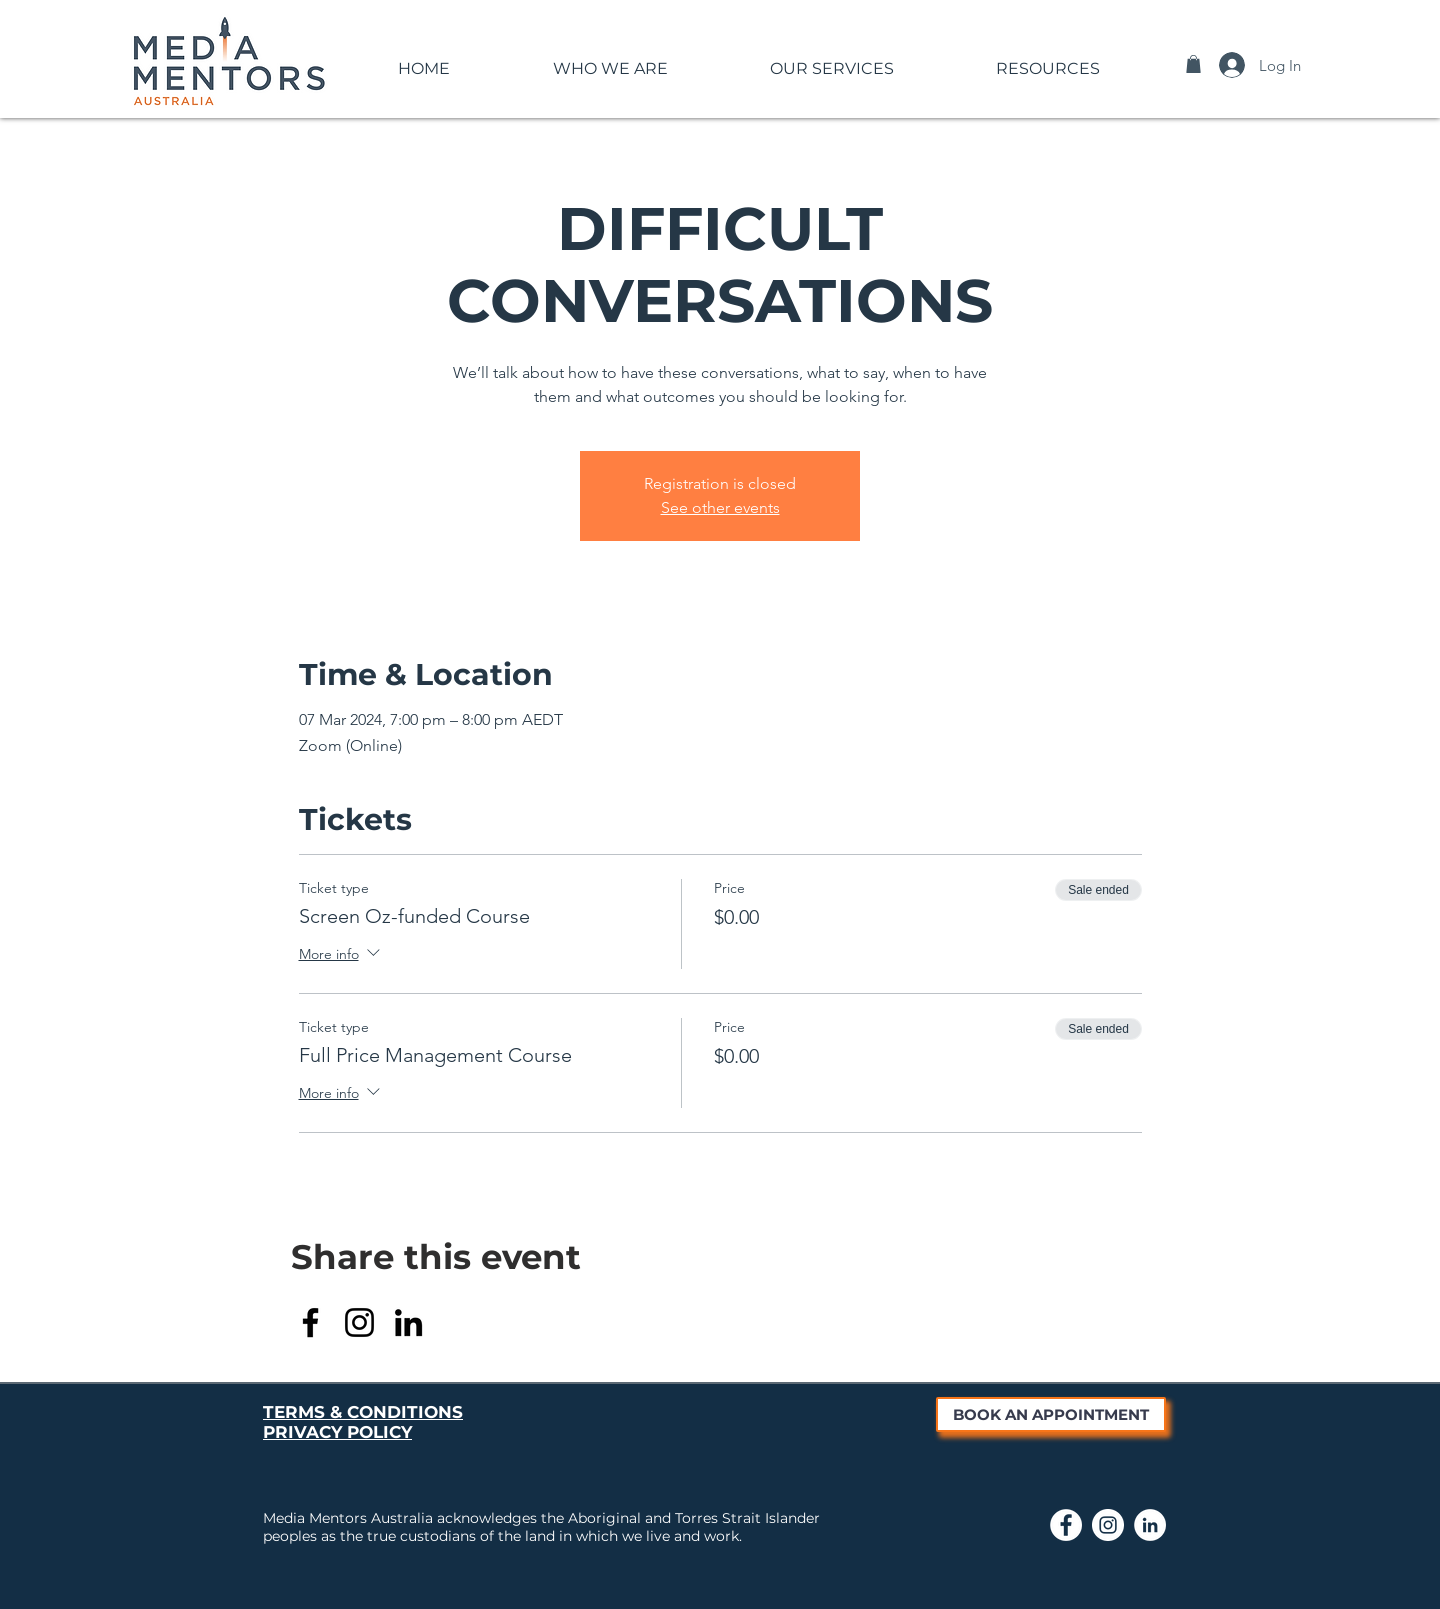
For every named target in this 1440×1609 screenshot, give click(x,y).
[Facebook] (310, 1322)
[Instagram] (359, 1322)
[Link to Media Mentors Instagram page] (1108, 1525)
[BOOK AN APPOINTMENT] (1051, 1414)
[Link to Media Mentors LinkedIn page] (1150, 1525)
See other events (720, 507)
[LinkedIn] (408, 1322)
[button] (610, 60)
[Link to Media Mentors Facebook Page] (1066, 1525)
